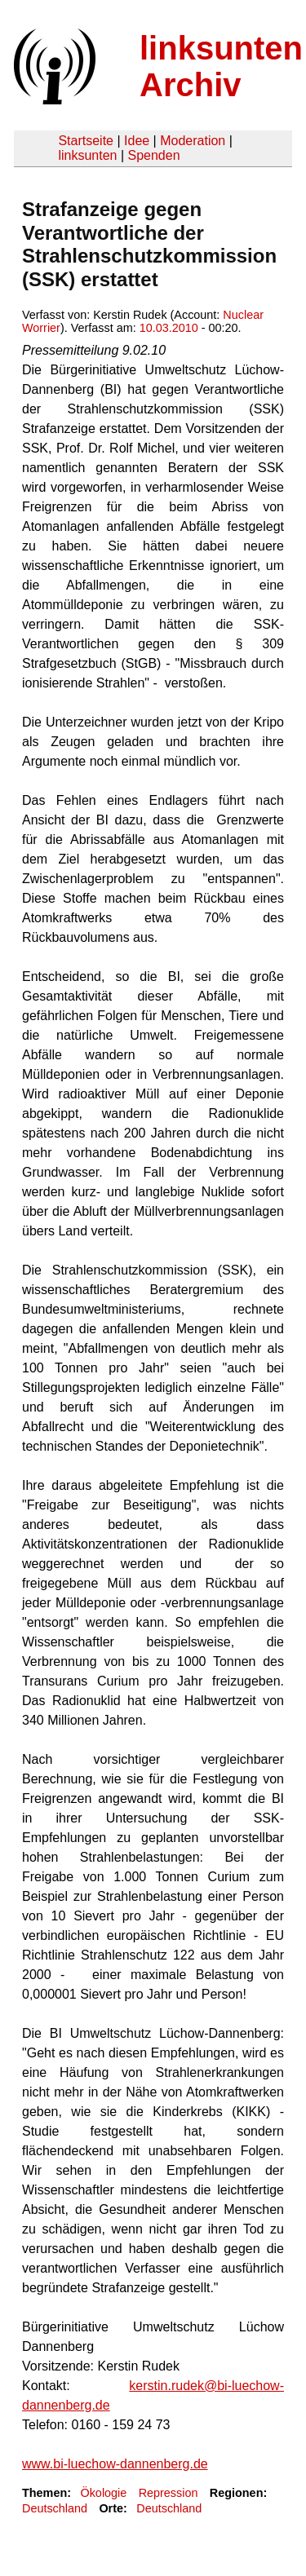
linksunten (87, 155)
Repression (168, 2492)
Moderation (192, 141)
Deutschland (54, 2508)
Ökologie (103, 2492)
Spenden (153, 155)
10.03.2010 (169, 327)
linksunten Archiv (221, 66)
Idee (136, 141)
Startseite (85, 141)
